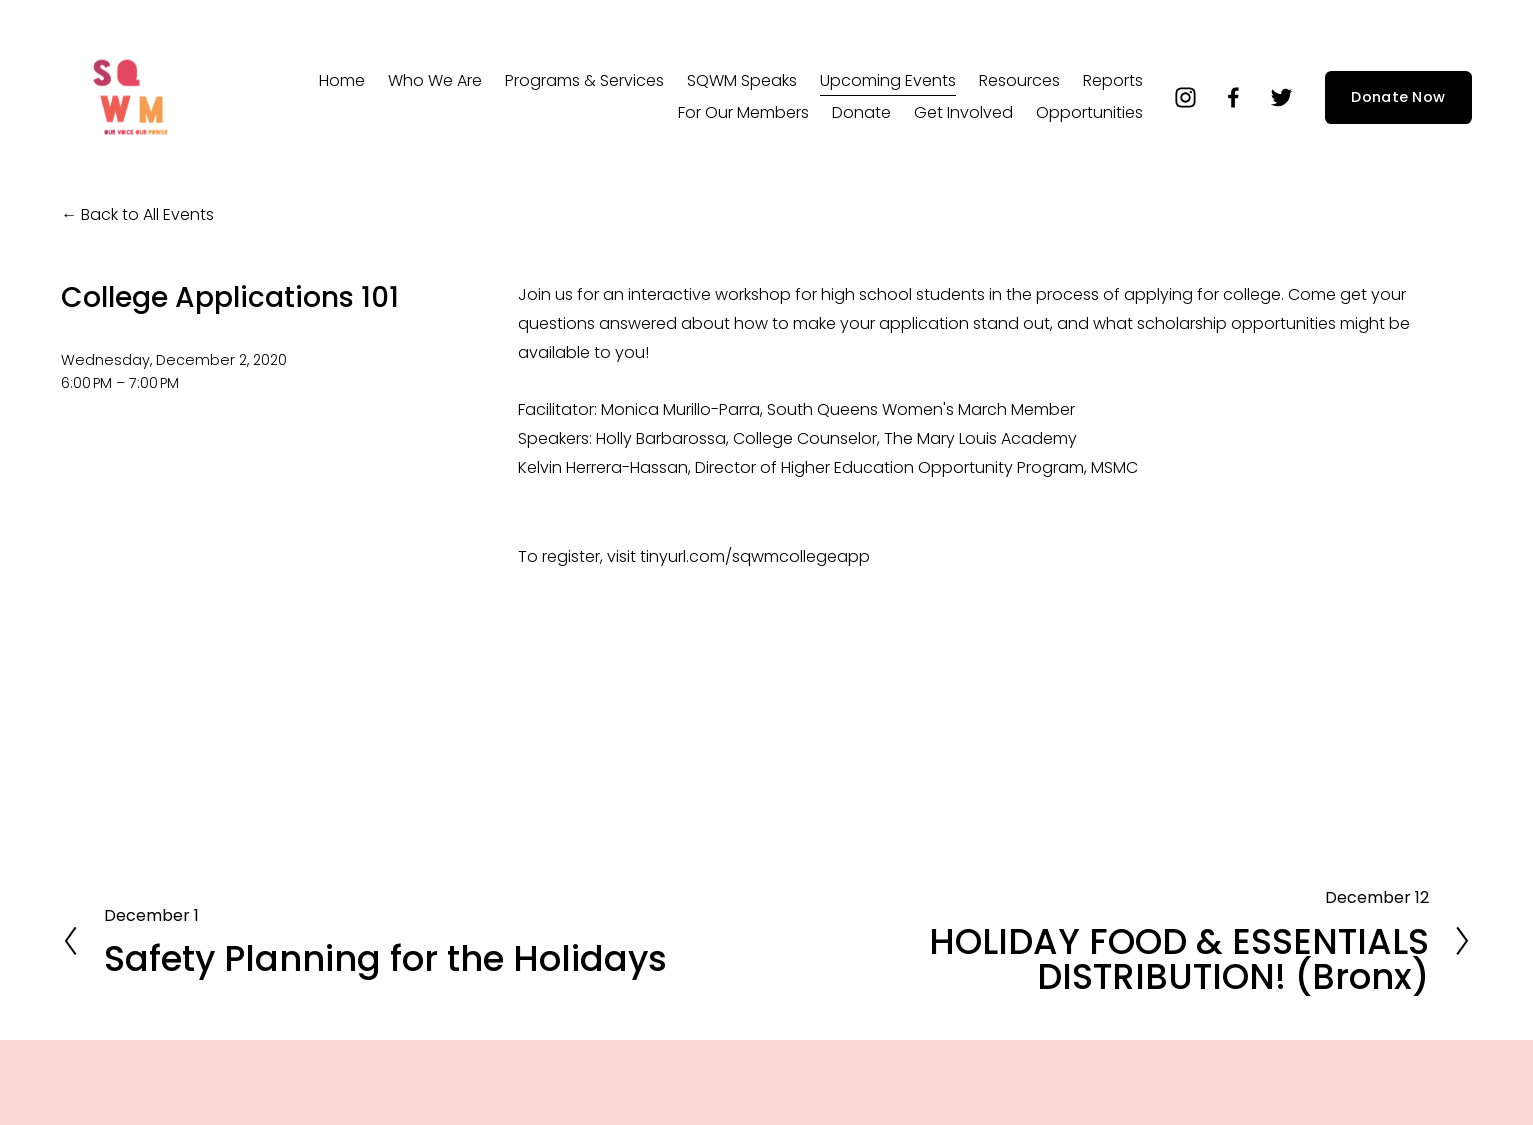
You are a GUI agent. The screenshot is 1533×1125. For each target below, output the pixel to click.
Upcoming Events (888, 80)
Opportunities (1089, 112)
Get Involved (963, 112)
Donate (861, 112)
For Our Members (743, 112)
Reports (1113, 80)
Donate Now (1398, 97)
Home (342, 80)
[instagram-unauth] (1185, 97)
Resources (1019, 80)
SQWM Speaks (742, 80)
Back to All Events (147, 214)
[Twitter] (1281, 97)
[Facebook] (1233, 97)
